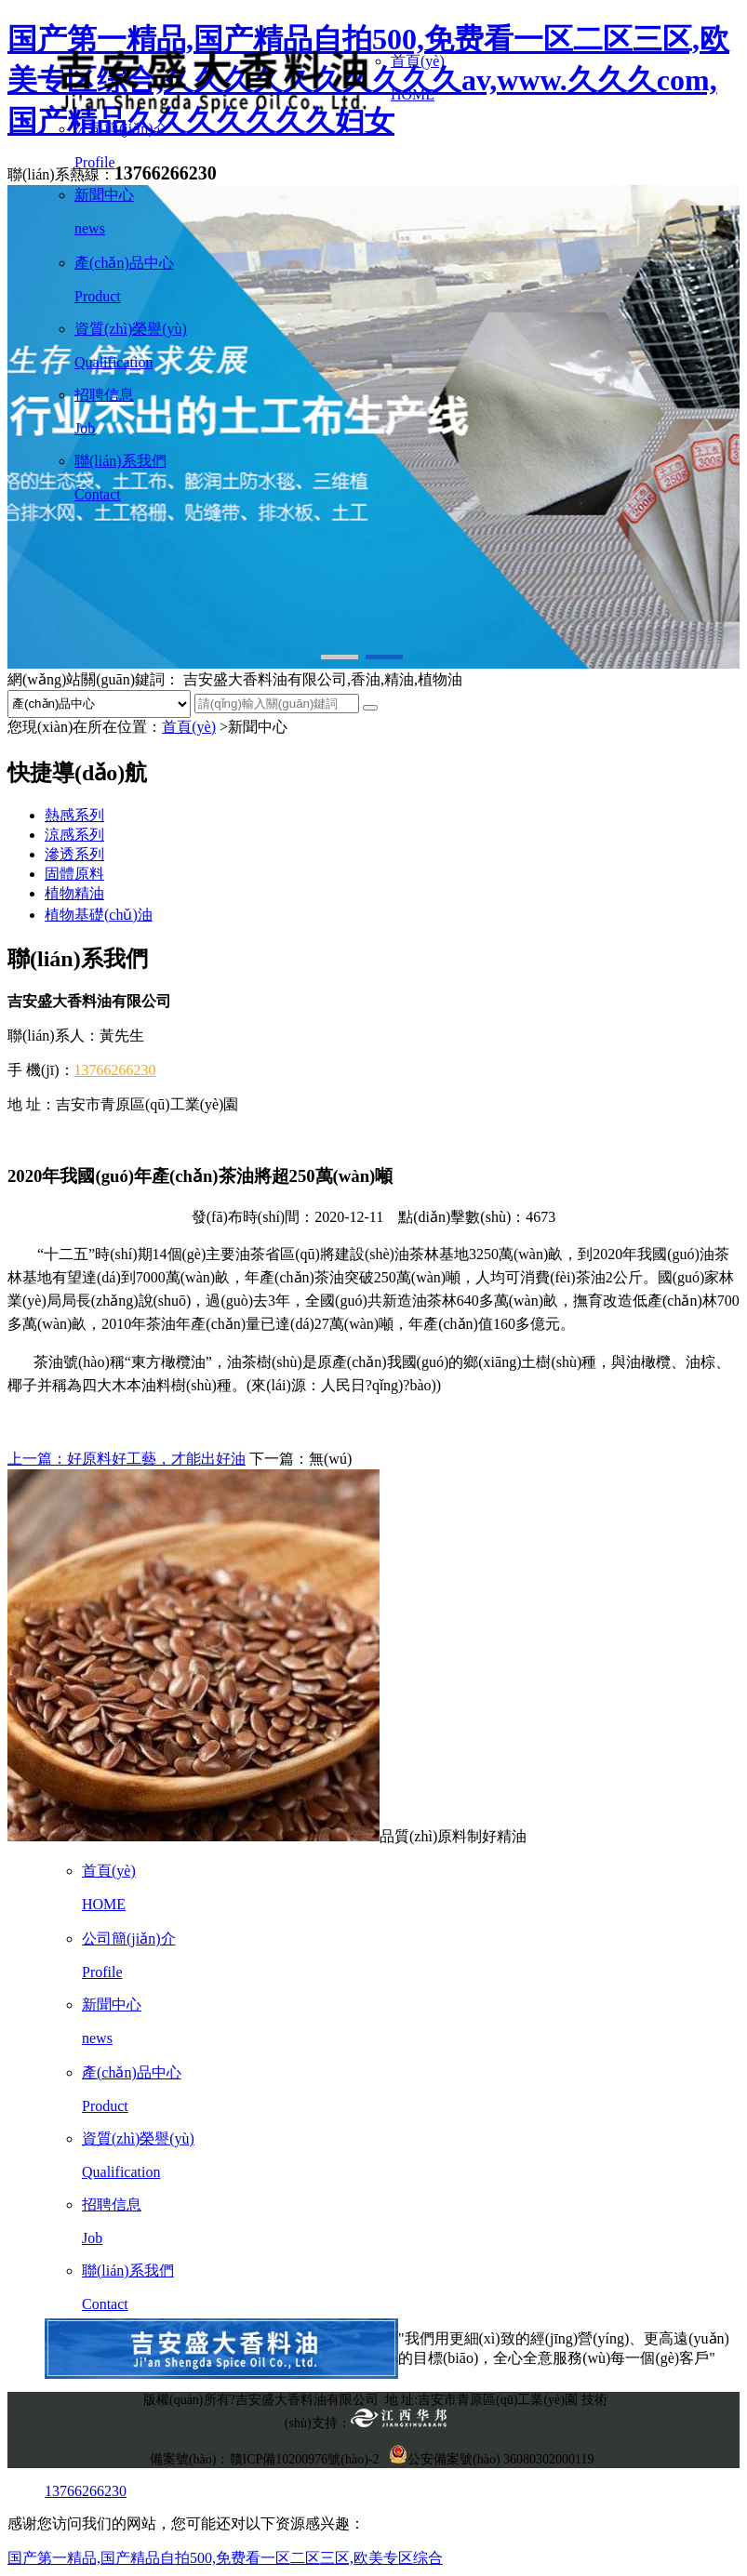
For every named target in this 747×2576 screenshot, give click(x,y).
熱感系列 (74, 815)
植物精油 (74, 893)
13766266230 (115, 1070)
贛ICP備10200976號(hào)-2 (305, 2459)
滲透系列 (74, 854)
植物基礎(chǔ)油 (99, 915)
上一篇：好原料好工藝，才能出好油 (126, 1459)
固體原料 (74, 874)
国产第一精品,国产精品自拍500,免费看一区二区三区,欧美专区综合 (225, 2558)
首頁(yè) (189, 727)
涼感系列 (74, 835)
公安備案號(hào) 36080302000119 (491, 2459)
